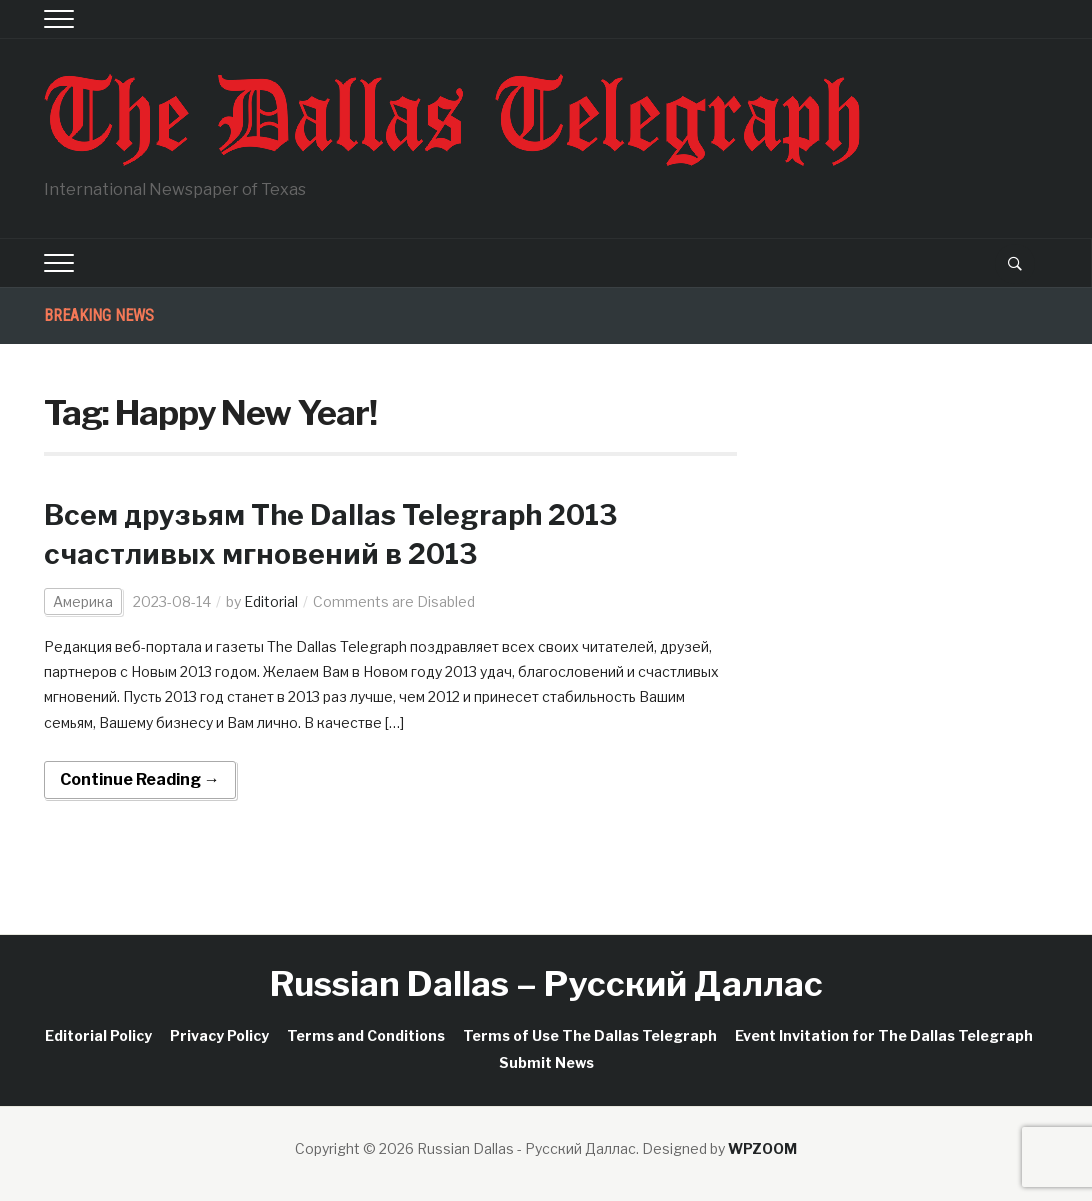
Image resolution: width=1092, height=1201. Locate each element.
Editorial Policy (98, 1035)
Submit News (546, 1062)
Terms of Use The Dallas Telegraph (590, 1035)
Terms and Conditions (366, 1035)
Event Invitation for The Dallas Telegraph (884, 1035)
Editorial (271, 601)
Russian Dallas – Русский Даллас (546, 983)
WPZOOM (762, 1148)
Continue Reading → (140, 779)
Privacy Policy (219, 1035)
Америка (83, 601)
